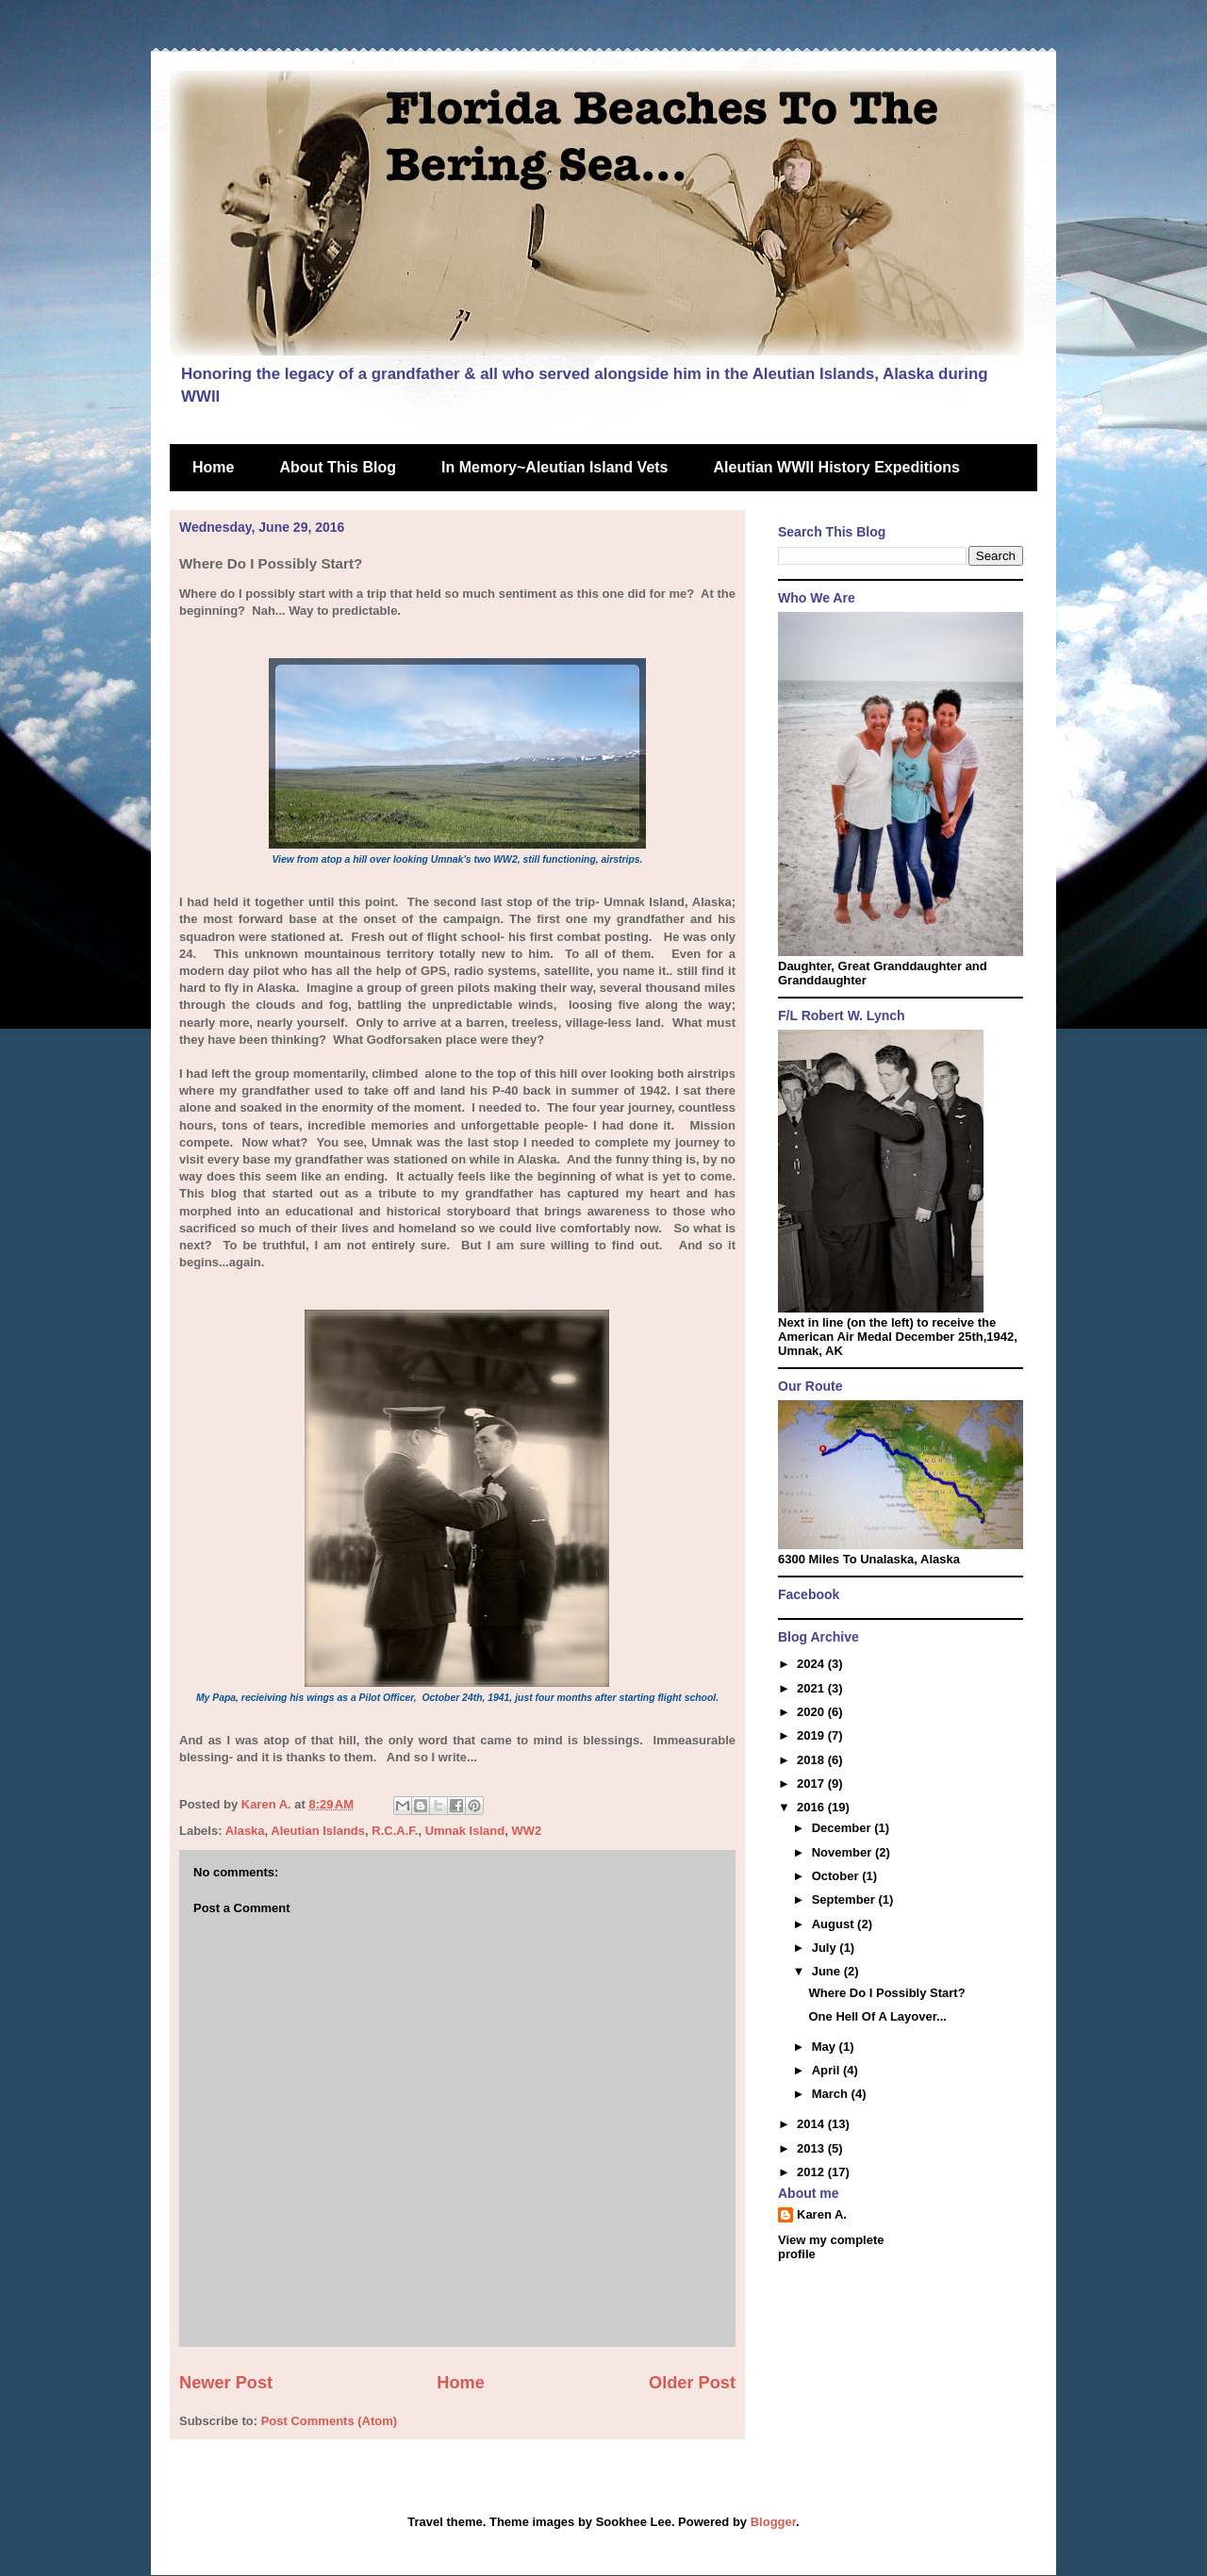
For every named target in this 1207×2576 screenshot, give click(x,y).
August (834, 1924)
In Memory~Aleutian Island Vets (555, 467)
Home (213, 467)
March (832, 2094)
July (826, 1947)
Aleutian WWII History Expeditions (837, 467)
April (827, 2070)
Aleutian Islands (318, 1831)
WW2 (526, 1831)
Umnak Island (465, 1831)
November (843, 1852)
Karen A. (822, 2214)
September (845, 1899)
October (837, 1876)
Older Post (692, 2382)
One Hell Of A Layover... (877, 2016)
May (825, 2046)
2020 (812, 1712)
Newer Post (226, 2382)
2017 (812, 1783)
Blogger (773, 2522)
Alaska (245, 1831)
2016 (812, 1807)
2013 (812, 2148)
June (828, 1971)
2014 (812, 2124)
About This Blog (337, 467)
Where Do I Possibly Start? (886, 1993)
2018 (812, 1760)
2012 (812, 2172)
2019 (812, 1735)
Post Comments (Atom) (329, 2421)
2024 (812, 1664)
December (843, 1828)
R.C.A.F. (395, 1831)
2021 (812, 1688)
